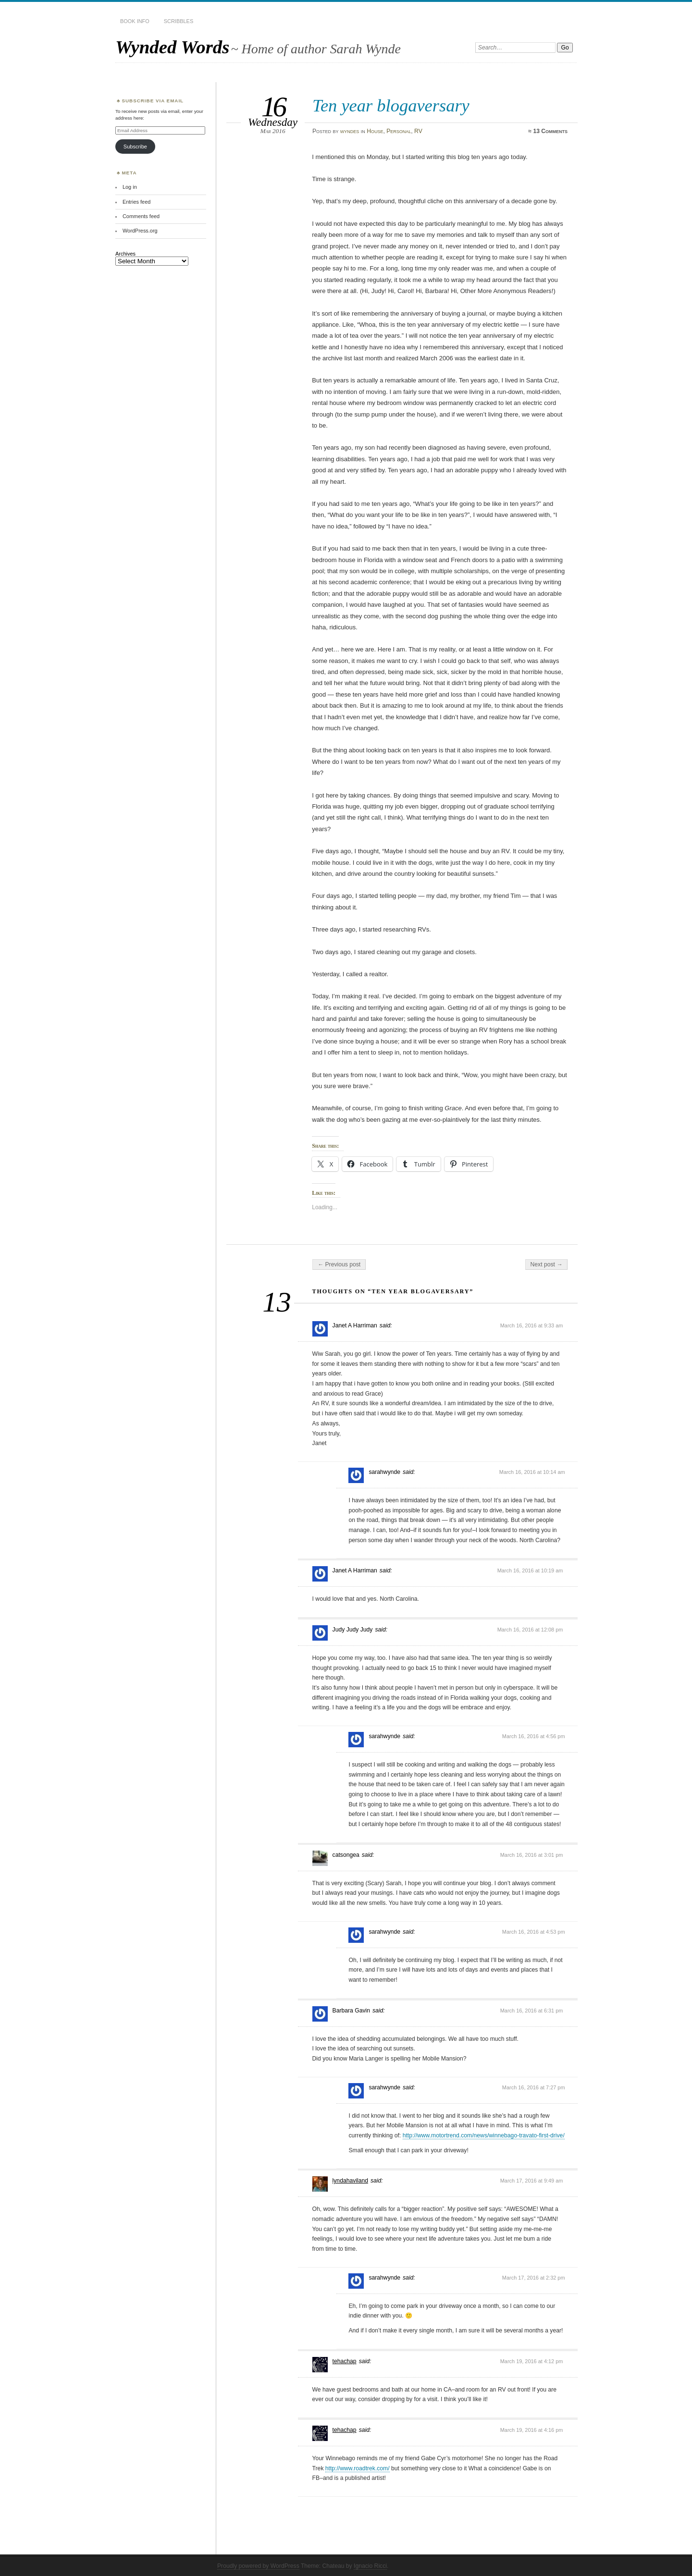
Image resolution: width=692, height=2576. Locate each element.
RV (418, 131)
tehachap (345, 2361)
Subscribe (135, 146)
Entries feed (136, 202)
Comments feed (141, 216)
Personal (398, 131)
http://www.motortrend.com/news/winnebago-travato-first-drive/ (484, 2135)
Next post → (547, 1264)
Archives (125, 254)
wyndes (349, 131)
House (375, 131)
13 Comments (550, 131)
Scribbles (178, 21)
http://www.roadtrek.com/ (357, 2468)
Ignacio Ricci (370, 2566)
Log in (130, 187)
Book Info (134, 21)
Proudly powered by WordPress (258, 2566)
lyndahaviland (350, 2180)
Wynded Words (172, 47)
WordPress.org (140, 230)
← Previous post (339, 1264)
